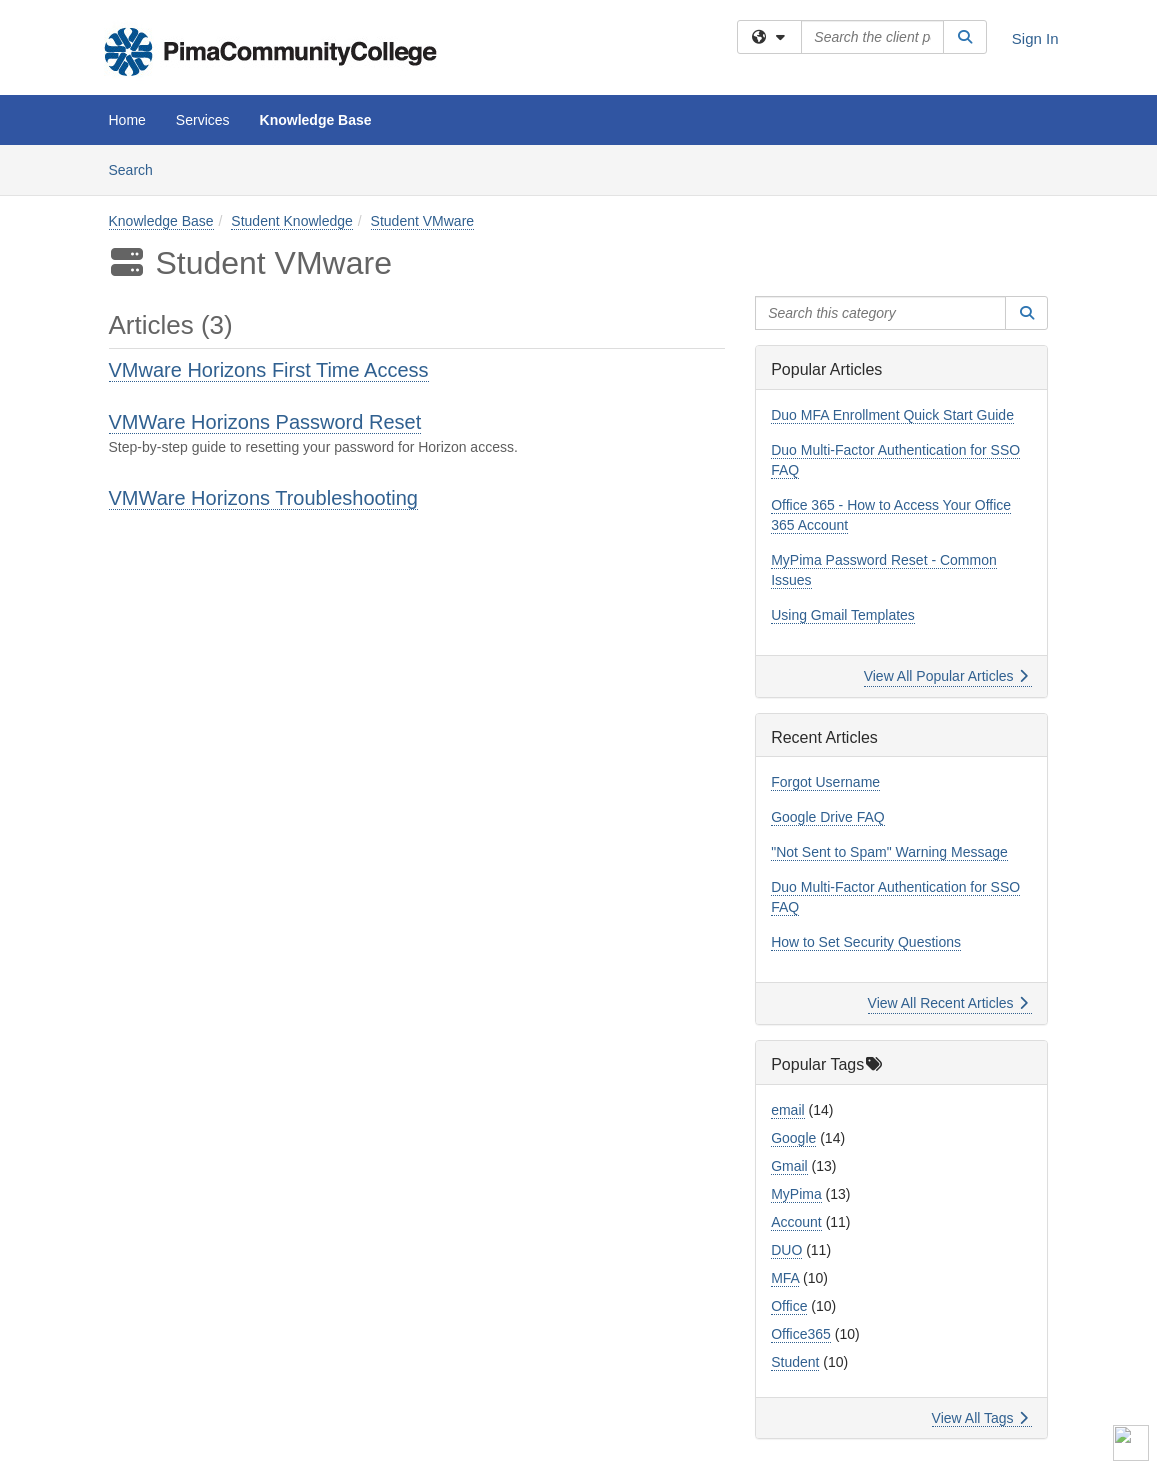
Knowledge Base (316, 120)
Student (795, 1362)
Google (793, 1138)
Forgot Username (825, 782)
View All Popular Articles (946, 676)
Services (203, 120)
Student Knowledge (291, 221)
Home (127, 120)
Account (796, 1222)
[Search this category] (880, 313)
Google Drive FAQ (828, 817)
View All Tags (980, 1418)
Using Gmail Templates (843, 615)
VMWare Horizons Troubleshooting (263, 498)
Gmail (789, 1166)
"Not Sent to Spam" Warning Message (889, 852)
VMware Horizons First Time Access (269, 370)
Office (789, 1306)
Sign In (1035, 38)
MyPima (796, 1194)
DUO (786, 1250)
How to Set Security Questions (866, 942)
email (787, 1110)
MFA (785, 1278)
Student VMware (423, 221)
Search (138, 168)
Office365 (801, 1334)
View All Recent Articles (948, 1003)
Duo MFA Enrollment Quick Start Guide (892, 415)
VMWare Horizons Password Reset (265, 422)
